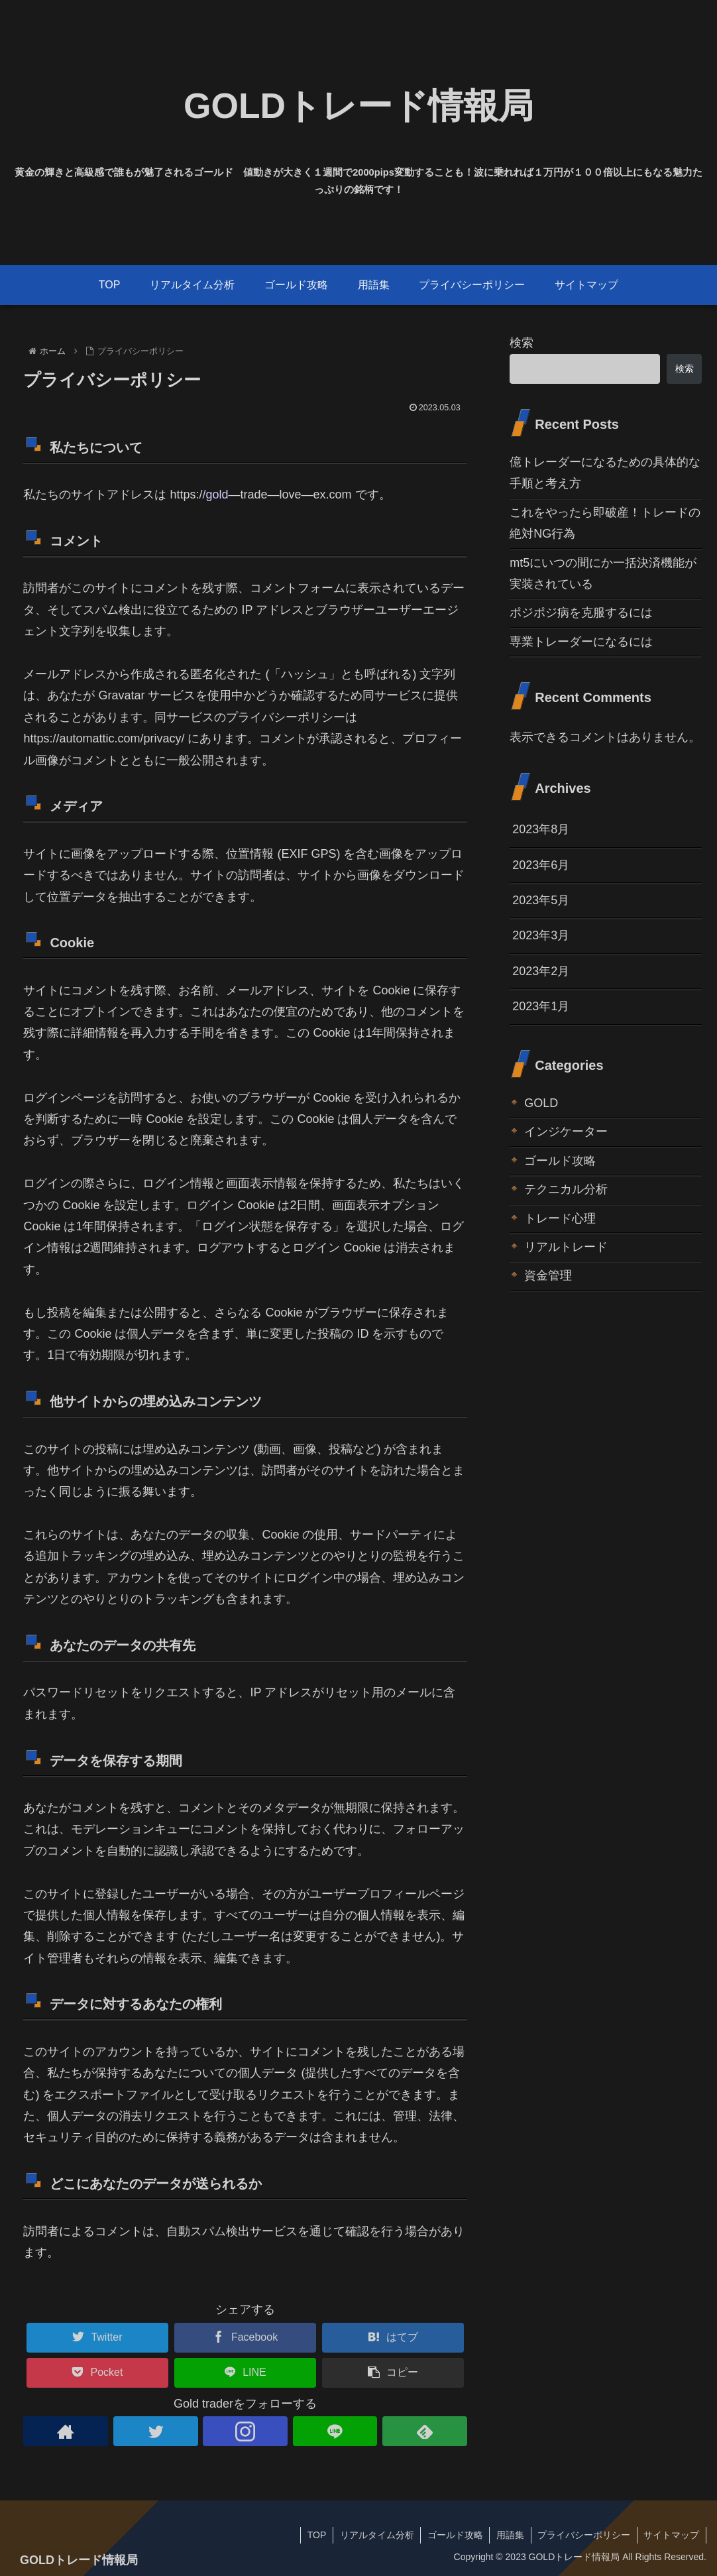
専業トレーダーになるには (581, 641)
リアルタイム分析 (374, 2535)
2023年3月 (540, 935)
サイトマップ (671, 2535)
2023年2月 (540, 971)
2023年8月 (540, 829)
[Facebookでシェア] (245, 2338)
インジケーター (566, 1131)
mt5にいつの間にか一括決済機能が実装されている (603, 573)
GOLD (541, 1103)
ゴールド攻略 (560, 1160)
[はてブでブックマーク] (393, 2338)
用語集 (509, 2535)
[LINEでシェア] (245, 2373)
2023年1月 (540, 1006)
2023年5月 (540, 900)
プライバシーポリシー (583, 2535)
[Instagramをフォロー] (245, 2431)
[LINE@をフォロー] (335, 2431)
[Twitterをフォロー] (155, 2431)
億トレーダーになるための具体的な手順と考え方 (605, 472)
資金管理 (548, 1275)
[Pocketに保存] (97, 2373)
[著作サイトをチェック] (65, 2431)
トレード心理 (560, 1218)
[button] (393, 2373)
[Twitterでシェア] (97, 2338)
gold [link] (216, 494)
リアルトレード (566, 1247)
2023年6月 (540, 865)
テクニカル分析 (566, 1189)
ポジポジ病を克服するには (581, 612)
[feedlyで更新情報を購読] (424, 2431)
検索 (521, 342)
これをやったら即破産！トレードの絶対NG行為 (605, 523)
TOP (313, 2535)
